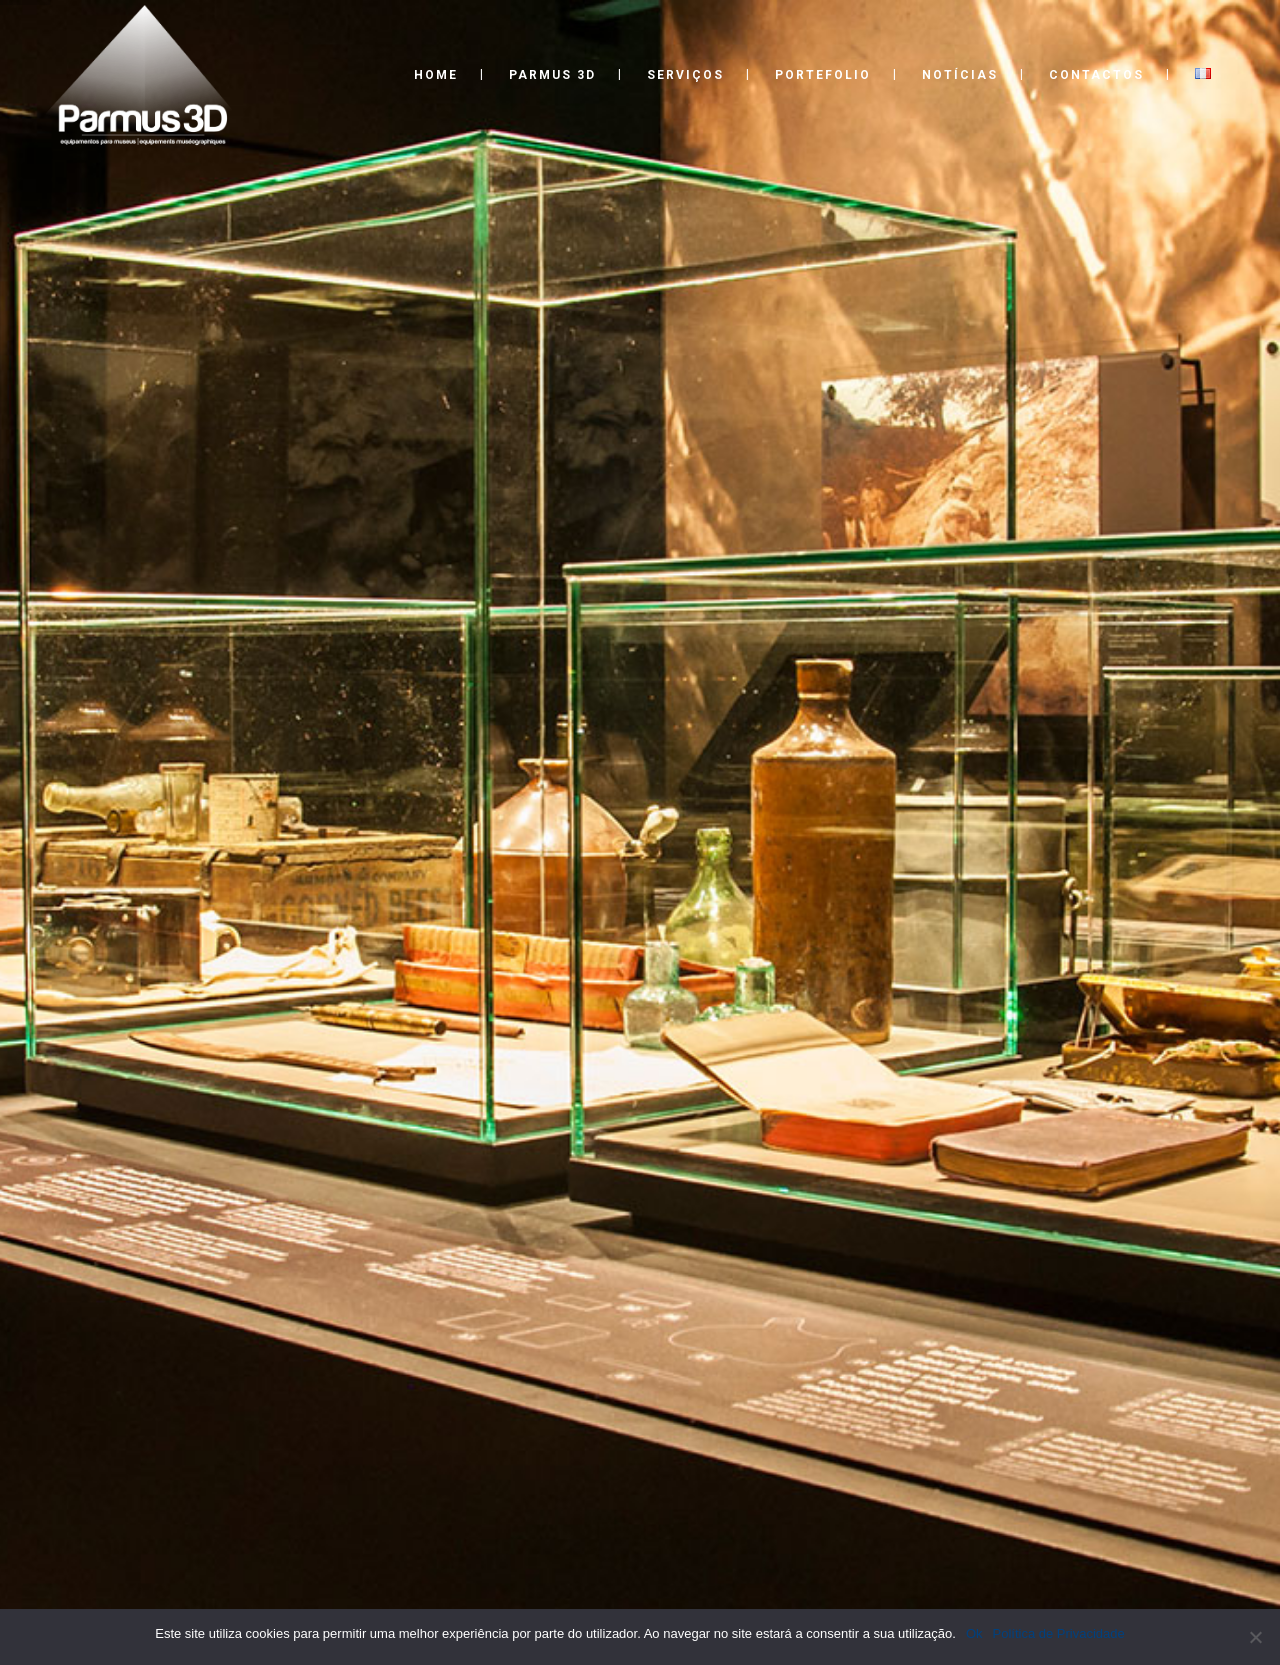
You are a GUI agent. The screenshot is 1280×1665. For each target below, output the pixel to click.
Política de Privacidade (1059, 1633)
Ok (974, 1633)
